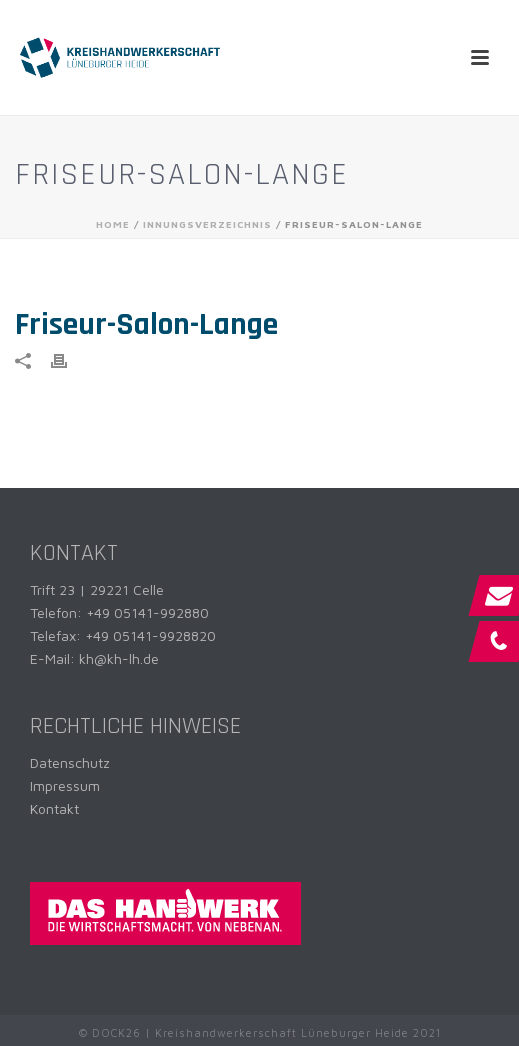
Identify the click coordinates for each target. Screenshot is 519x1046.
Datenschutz (70, 762)
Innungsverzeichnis (207, 224)
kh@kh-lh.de (119, 658)
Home (113, 224)
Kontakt (54, 808)
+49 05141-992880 (147, 612)
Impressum (65, 785)
